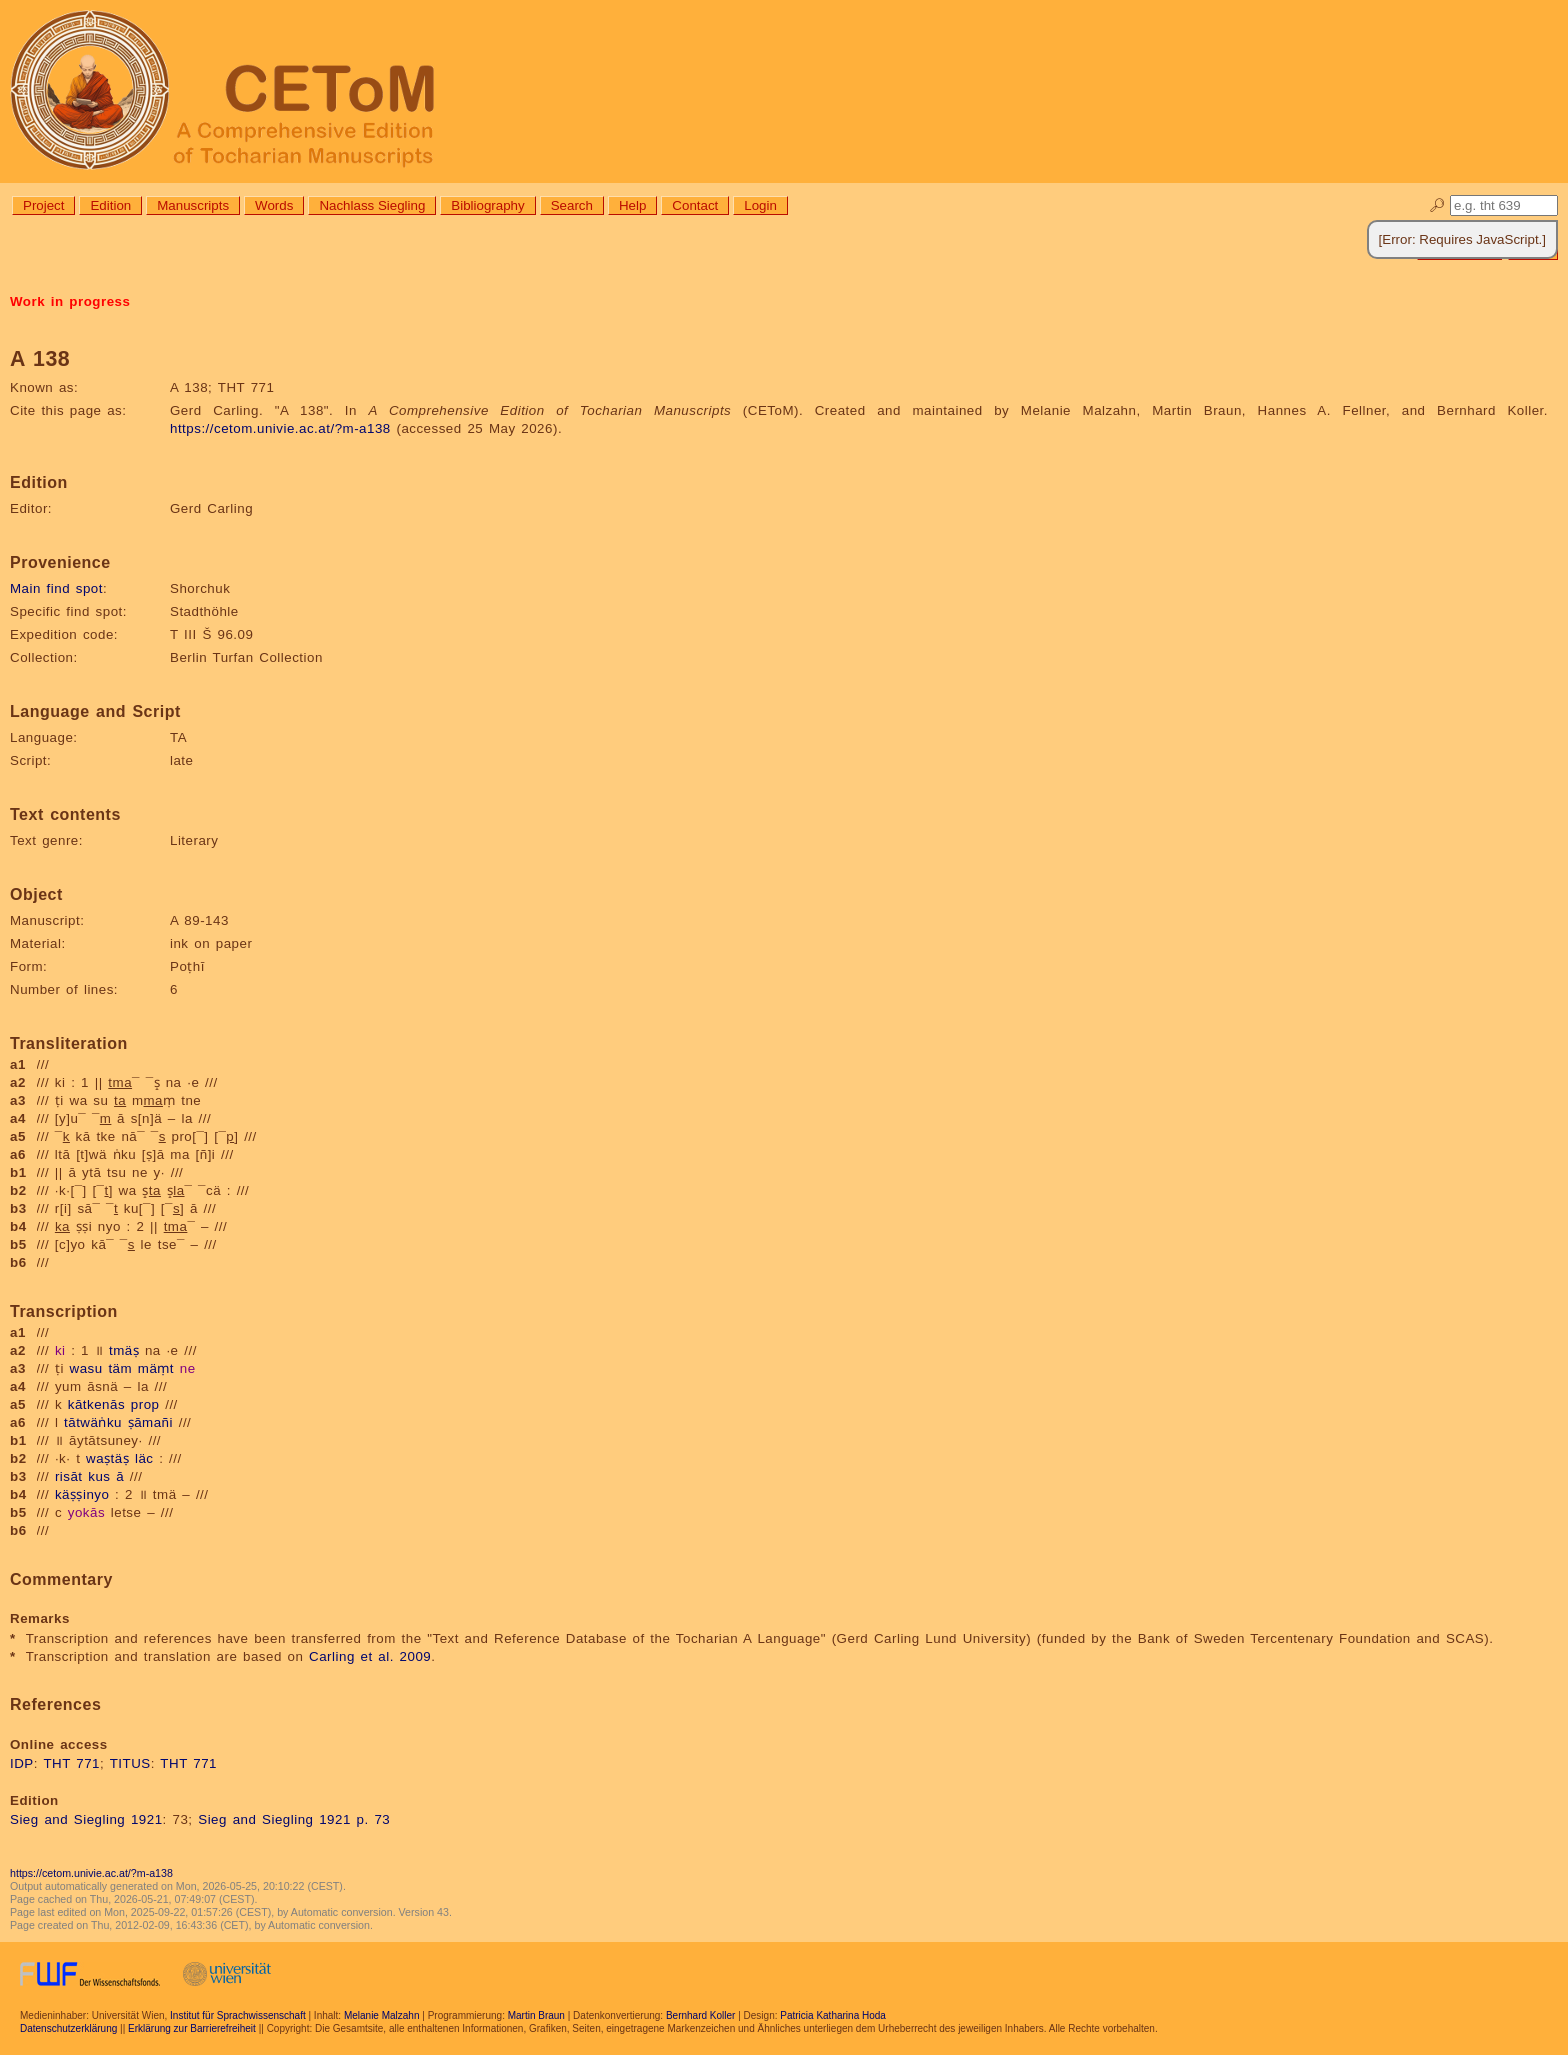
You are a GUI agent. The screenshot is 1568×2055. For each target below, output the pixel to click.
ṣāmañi (150, 1422)
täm (120, 1368)
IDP (22, 1763)
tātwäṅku (93, 1422)
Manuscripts (193, 205)
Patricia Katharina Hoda (833, 2015)
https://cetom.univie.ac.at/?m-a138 (280, 428)
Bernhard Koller (700, 2015)
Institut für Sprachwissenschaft (238, 2015)
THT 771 (71, 1763)
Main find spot (56, 588)
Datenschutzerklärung (68, 2028)
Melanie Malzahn (382, 2015)
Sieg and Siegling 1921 (86, 1819)
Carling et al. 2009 (370, 1656)
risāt (69, 1476)
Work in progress (70, 301)
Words (274, 205)
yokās (86, 1512)
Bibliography (487, 205)
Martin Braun (536, 2015)
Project (43, 205)
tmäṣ (124, 1350)
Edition (110, 205)
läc (144, 1458)
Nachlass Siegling (372, 205)
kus (99, 1476)
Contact (695, 205)
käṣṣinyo (82, 1494)
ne (188, 1368)
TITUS (130, 1763)
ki (60, 1350)
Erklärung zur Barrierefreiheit (192, 2028)
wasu (86, 1368)
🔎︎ (1437, 205)
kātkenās (96, 1404)
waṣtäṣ (107, 1458)
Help (632, 205)
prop (145, 1404)
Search (572, 205)
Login (760, 205)
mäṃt (156, 1368)
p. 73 (374, 1819)
